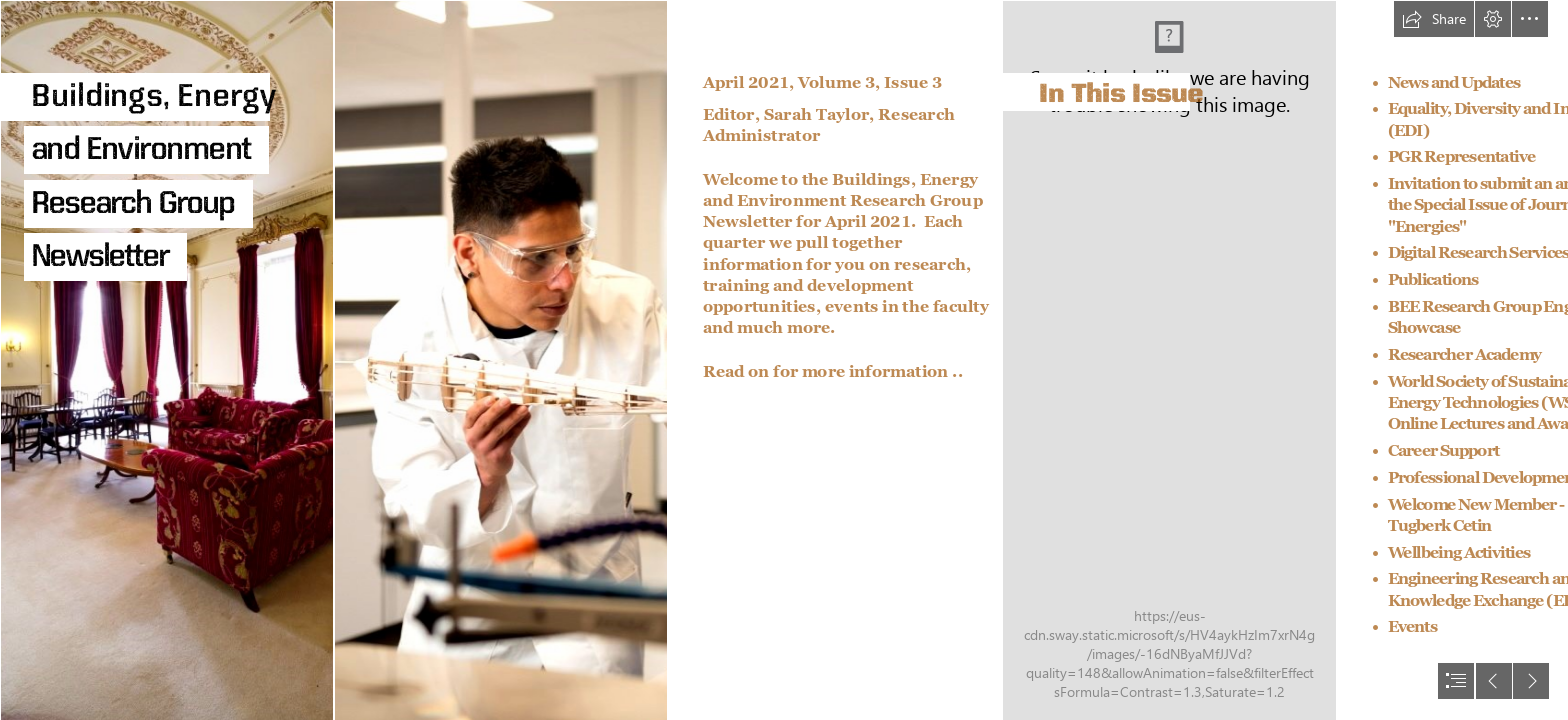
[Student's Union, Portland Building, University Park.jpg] (1168, 360)
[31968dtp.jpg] (166, 360)
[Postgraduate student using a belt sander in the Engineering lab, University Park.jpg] (500, 360)
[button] (1434, 19)
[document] (784, 360)
